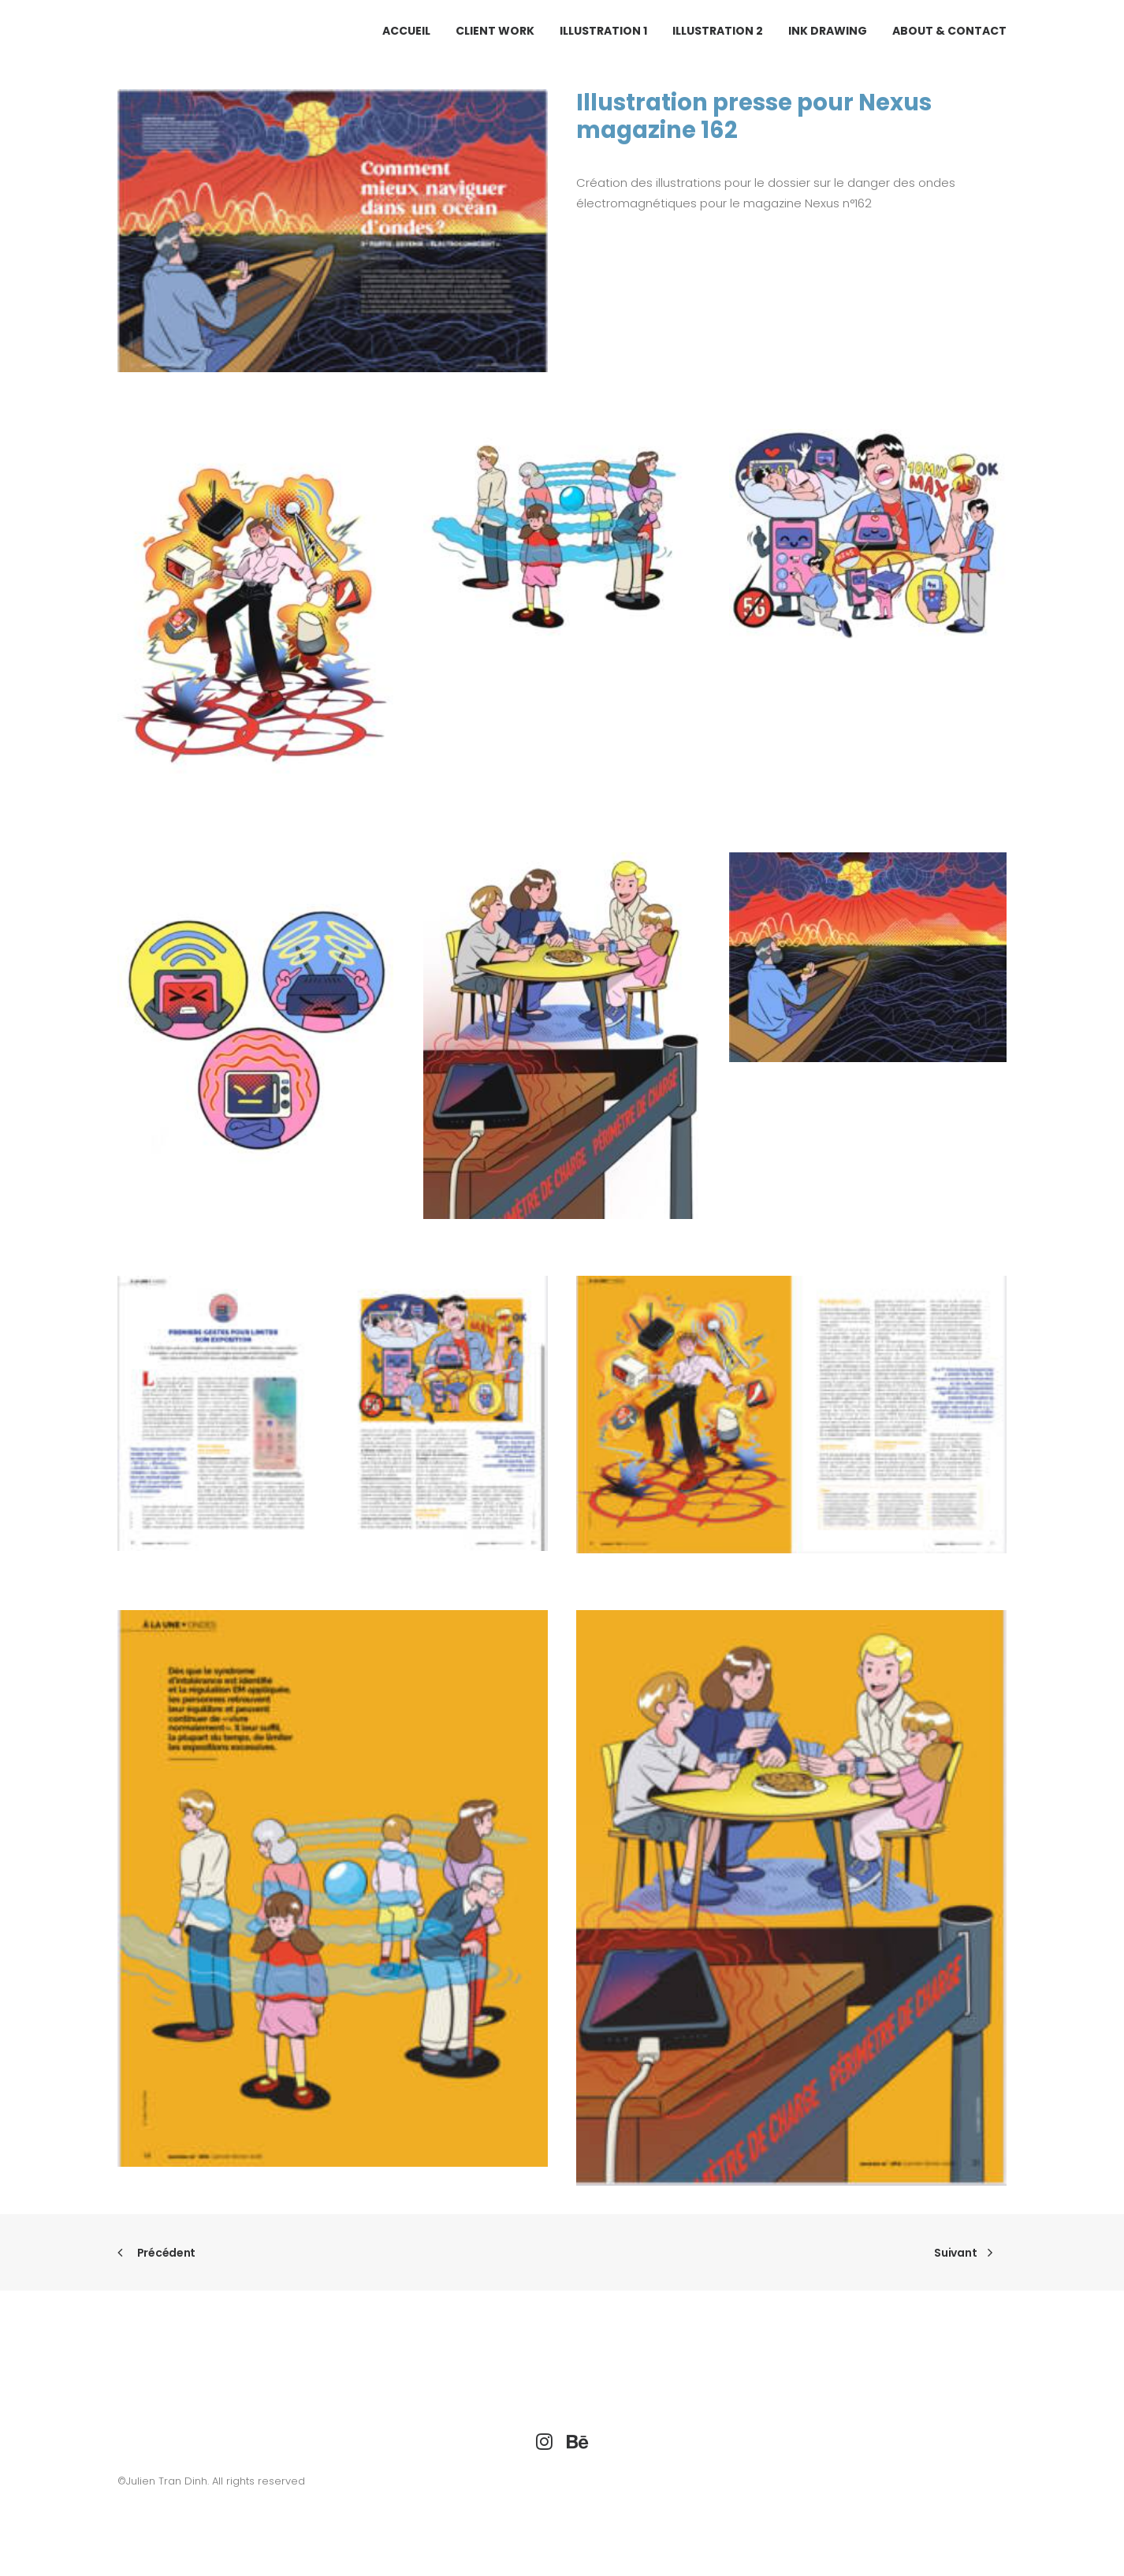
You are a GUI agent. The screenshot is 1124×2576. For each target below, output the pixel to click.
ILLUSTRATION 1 (603, 31)
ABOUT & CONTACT (949, 31)
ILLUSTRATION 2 (717, 31)
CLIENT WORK (495, 31)
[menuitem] (411, 31)
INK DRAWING (827, 31)
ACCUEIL (406, 31)
